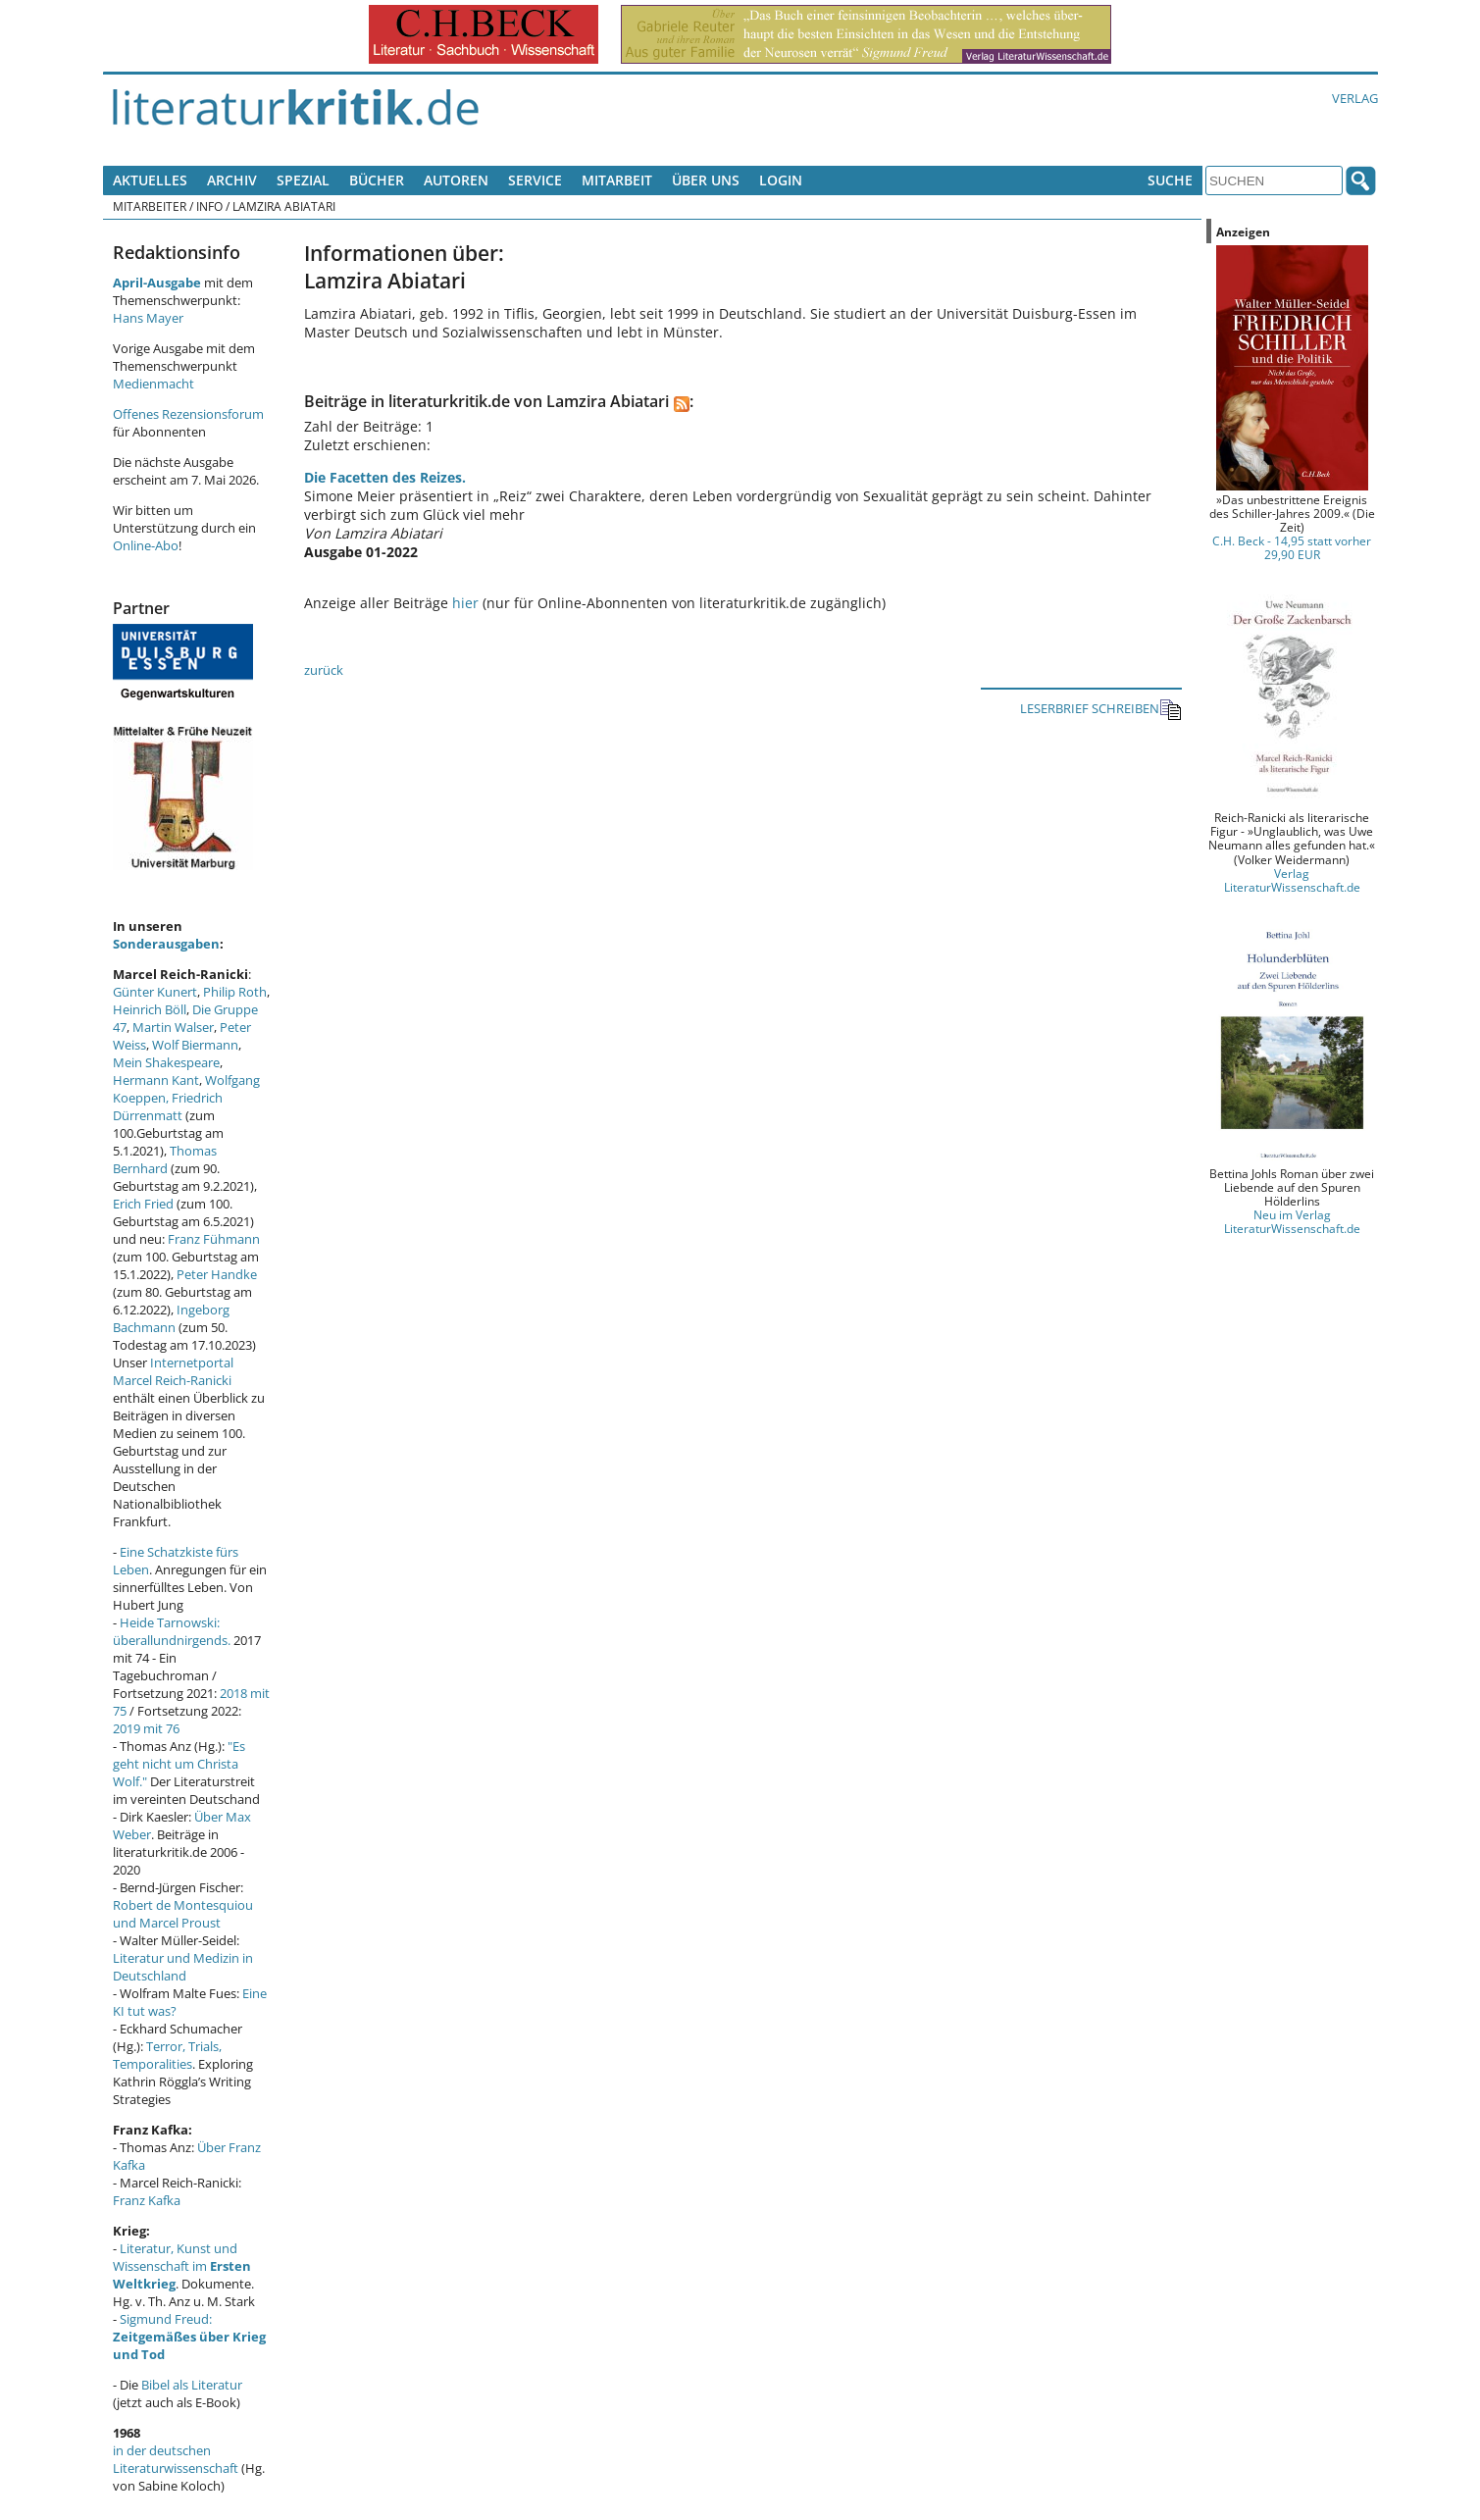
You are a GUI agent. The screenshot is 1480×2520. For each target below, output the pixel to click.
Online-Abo (146, 545)
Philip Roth (235, 992)
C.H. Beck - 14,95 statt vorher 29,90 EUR (1291, 547)
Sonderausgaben (166, 943)
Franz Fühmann (214, 1239)
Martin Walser (173, 1027)
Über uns (706, 180)
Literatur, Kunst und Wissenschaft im (182, 2265)
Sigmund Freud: (189, 2336)
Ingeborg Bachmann (171, 1318)
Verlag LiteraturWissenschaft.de (1292, 880)
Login (780, 180)
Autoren (456, 180)
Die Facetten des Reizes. (385, 477)
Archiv (232, 180)
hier (465, 602)
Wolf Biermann (195, 1045)
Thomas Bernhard (165, 1159)
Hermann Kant (156, 1080)
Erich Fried (143, 1203)
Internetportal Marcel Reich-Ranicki (173, 1371)
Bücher (376, 180)
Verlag (1355, 98)
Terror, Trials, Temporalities (167, 2055)
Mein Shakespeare (166, 1062)
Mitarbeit (617, 180)
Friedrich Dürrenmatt (168, 1106)
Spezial (303, 180)
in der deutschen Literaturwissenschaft (175, 2459)
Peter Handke (217, 1274)
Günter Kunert (155, 992)
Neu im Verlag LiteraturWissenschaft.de (1292, 1221)
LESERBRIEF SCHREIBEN (1101, 709)
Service (535, 180)
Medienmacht (153, 383)
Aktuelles (150, 180)
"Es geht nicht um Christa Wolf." (179, 1763)
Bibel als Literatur (191, 2384)
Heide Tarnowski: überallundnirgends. (171, 1631)
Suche (1170, 180)
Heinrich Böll (149, 1009)
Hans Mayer (148, 318)
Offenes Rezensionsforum (188, 414)
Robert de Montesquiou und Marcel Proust (183, 1913)
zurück (323, 670)
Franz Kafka (146, 2200)
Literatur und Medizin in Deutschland (183, 1966)
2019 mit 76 (146, 1728)
